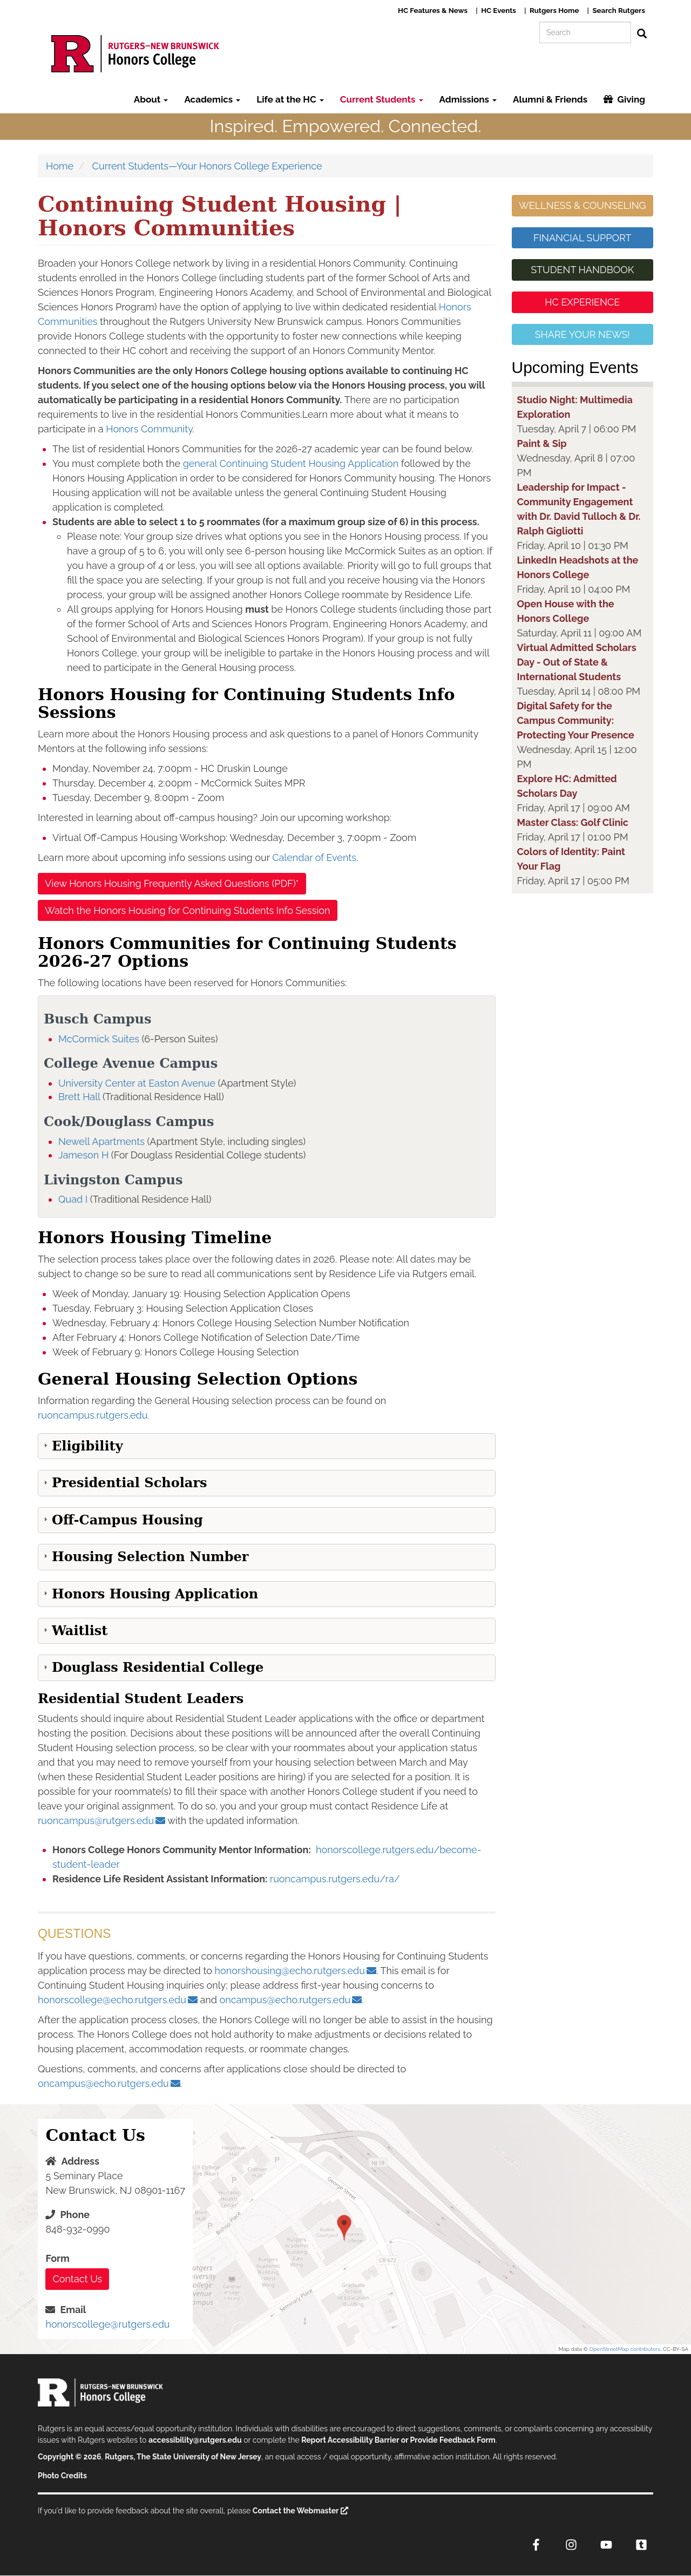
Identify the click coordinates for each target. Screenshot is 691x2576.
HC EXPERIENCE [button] (582, 302)
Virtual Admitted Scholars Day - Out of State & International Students (576, 662)
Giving (631, 99)
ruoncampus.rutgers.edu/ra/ (335, 1878)
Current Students (381, 99)
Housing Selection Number (150, 1556)
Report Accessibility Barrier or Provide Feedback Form (398, 2440)
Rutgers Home (554, 10)
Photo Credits (62, 2475)
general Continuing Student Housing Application (291, 463)
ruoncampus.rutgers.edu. (94, 1415)
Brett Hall (79, 1096)
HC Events (498, 10)
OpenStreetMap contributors (624, 2349)
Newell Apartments (101, 1141)
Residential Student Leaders (140, 1699)
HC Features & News (433, 10)
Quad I (72, 1199)
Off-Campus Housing (127, 1520)
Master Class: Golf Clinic (573, 822)
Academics (212, 99)
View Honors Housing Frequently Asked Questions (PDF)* (172, 883)
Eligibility (87, 1446)
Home (59, 166)
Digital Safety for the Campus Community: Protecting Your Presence (575, 720)
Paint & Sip (542, 443)
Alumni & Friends (550, 99)
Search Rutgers (618, 10)
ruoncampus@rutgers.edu (96, 1820)
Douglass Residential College (157, 1667)
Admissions (468, 99)
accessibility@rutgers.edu (195, 2440)
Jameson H (83, 1155)
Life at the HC (289, 99)
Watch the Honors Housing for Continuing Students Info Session (187, 910)
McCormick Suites (98, 1039)
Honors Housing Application (155, 1594)
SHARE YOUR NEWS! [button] (582, 334)
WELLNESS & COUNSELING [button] (582, 205)
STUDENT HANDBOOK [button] (582, 269)
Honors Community (149, 429)
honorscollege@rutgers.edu (107, 2324)
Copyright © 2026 (69, 2456)
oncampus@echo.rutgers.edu (285, 1999)
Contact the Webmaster (296, 2510)
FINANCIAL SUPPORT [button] (582, 237)
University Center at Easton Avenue (136, 1083)
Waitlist (79, 1630)
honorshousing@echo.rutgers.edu (290, 1970)
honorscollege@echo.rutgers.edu (112, 1999)
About (151, 99)
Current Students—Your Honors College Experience (207, 166)
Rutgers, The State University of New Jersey (183, 2456)
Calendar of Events (314, 857)
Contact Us (77, 2278)
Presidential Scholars (129, 1482)
